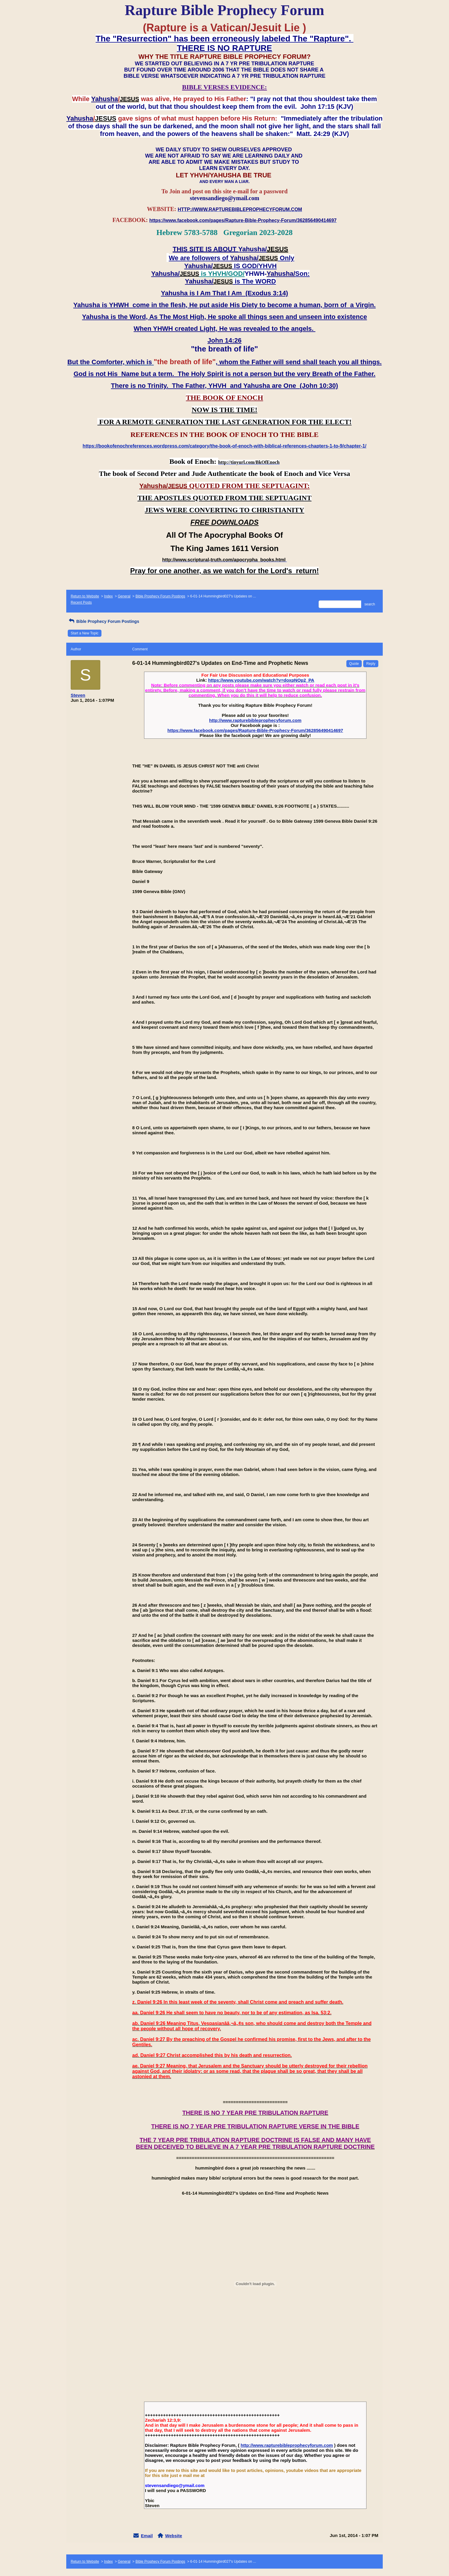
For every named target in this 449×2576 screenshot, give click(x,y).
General (124, 596)
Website (173, 2535)
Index (108, 596)
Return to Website (85, 596)
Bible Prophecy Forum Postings (160, 596)
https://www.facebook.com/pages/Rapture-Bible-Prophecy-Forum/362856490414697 (255, 730)
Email (147, 2535)
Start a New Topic (84, 633)
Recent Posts (81, 602)
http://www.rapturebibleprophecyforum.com (255, 720)
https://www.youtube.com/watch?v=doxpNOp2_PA (261, 680)
